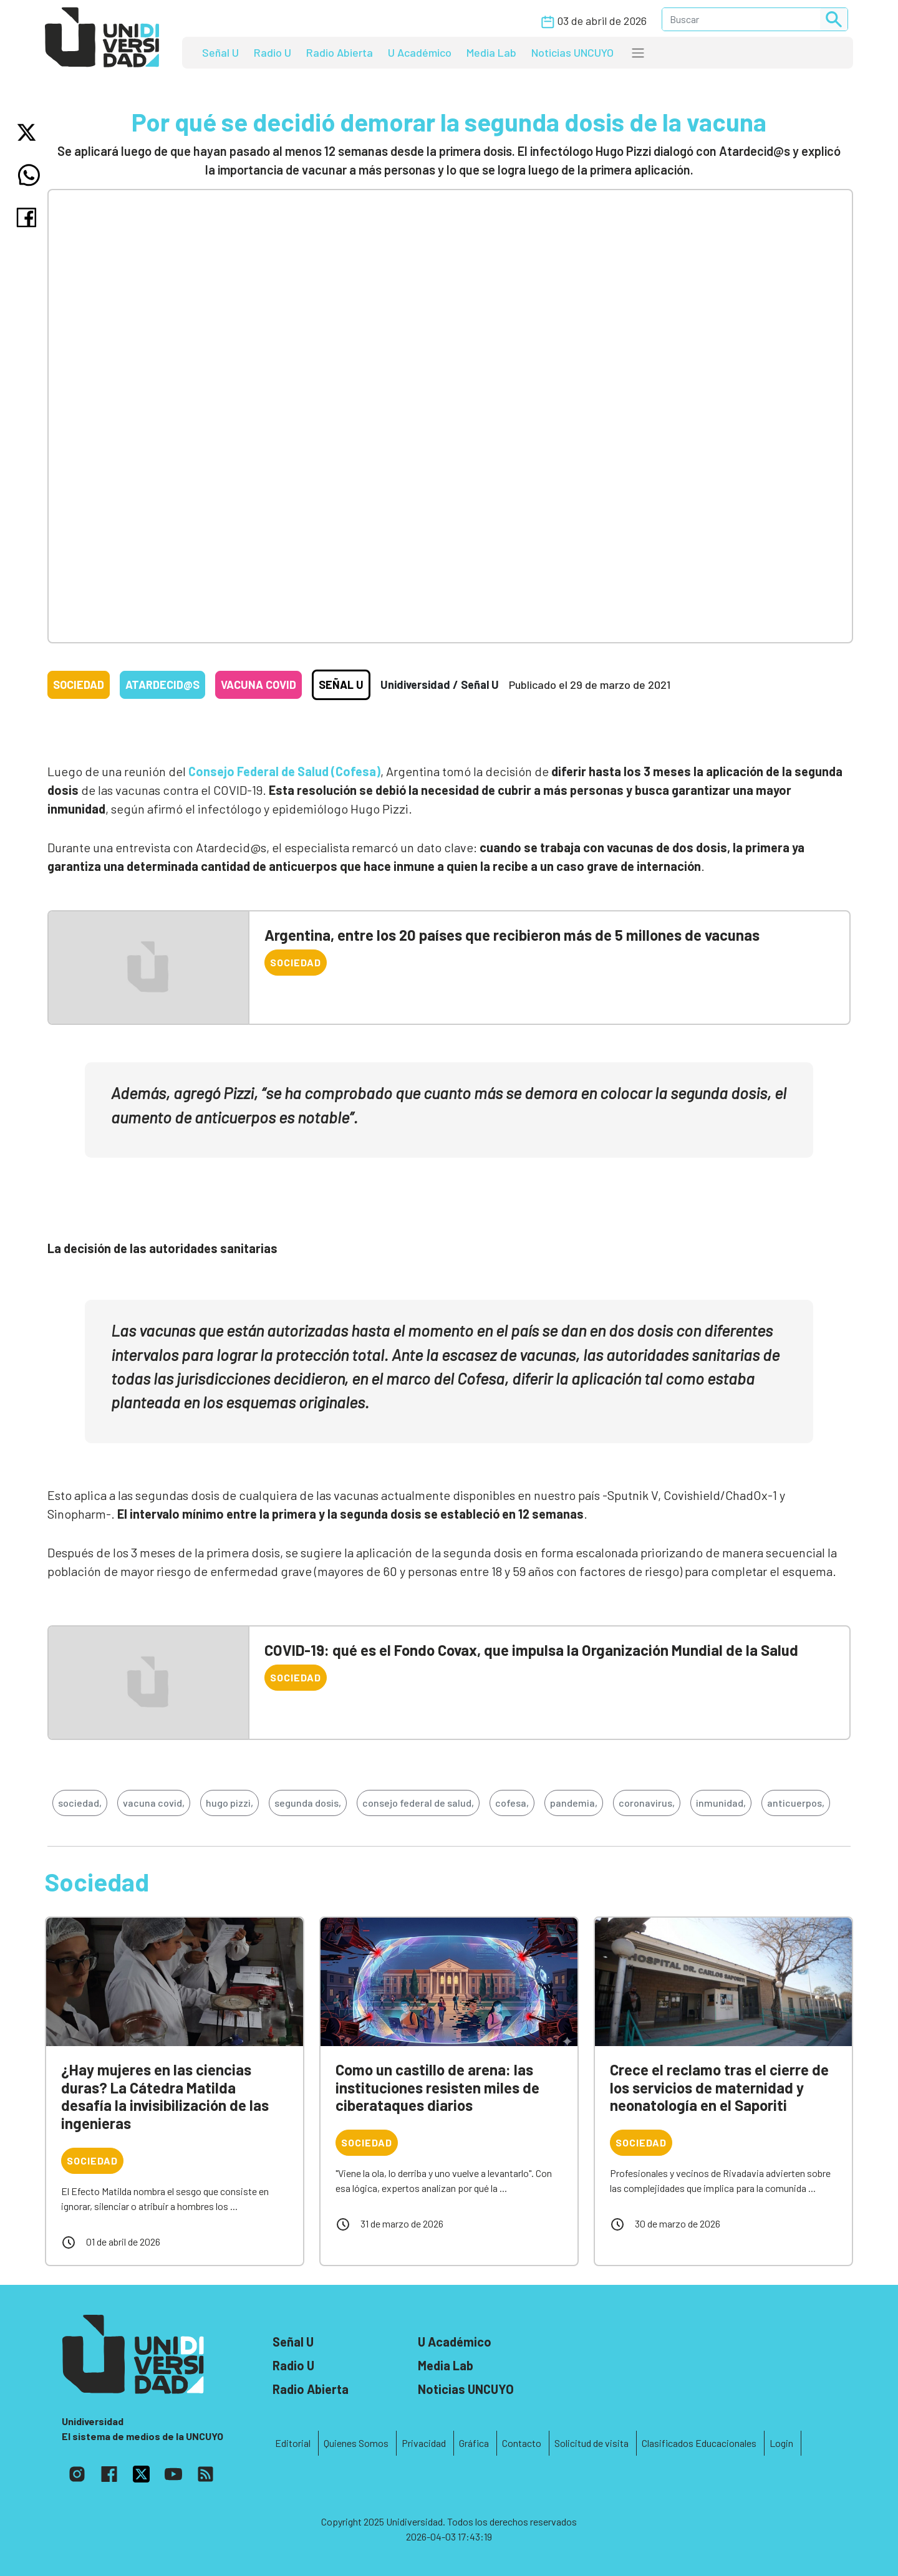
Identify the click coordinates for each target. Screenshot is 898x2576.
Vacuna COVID (258, 684)
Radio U (272, 52)
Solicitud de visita (591, 2443)
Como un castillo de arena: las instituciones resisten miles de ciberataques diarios (437, 2087)
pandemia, (573, 1803)
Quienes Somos (356, 2443)
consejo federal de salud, (418, 1803)
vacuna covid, (154, 1803)
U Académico (419, 52)
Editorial (293, 2443)
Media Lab (491, 52)
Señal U (220, 52)
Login (781, 2443)
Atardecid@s (162, 684)
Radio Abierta (339, 52)
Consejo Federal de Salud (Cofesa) (284, 771)
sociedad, (80, 1803)
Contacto (521, 2443)
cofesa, (512, 1803)
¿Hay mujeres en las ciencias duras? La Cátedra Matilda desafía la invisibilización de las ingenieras (165, 2096)
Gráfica (474, 2443)
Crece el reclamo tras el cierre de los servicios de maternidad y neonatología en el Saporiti (719, 2087)
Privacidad (424, 2443)
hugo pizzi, (229, 1803)
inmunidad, (721, 1803)
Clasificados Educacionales (699, 2443)
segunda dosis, (307, 1803)
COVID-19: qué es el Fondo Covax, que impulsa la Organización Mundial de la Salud (531, 1650)
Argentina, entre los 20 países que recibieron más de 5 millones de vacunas (512, 935)
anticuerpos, (795, 1803)
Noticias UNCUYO (572, 52)
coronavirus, (647, 1803)
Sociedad (78, 684)
